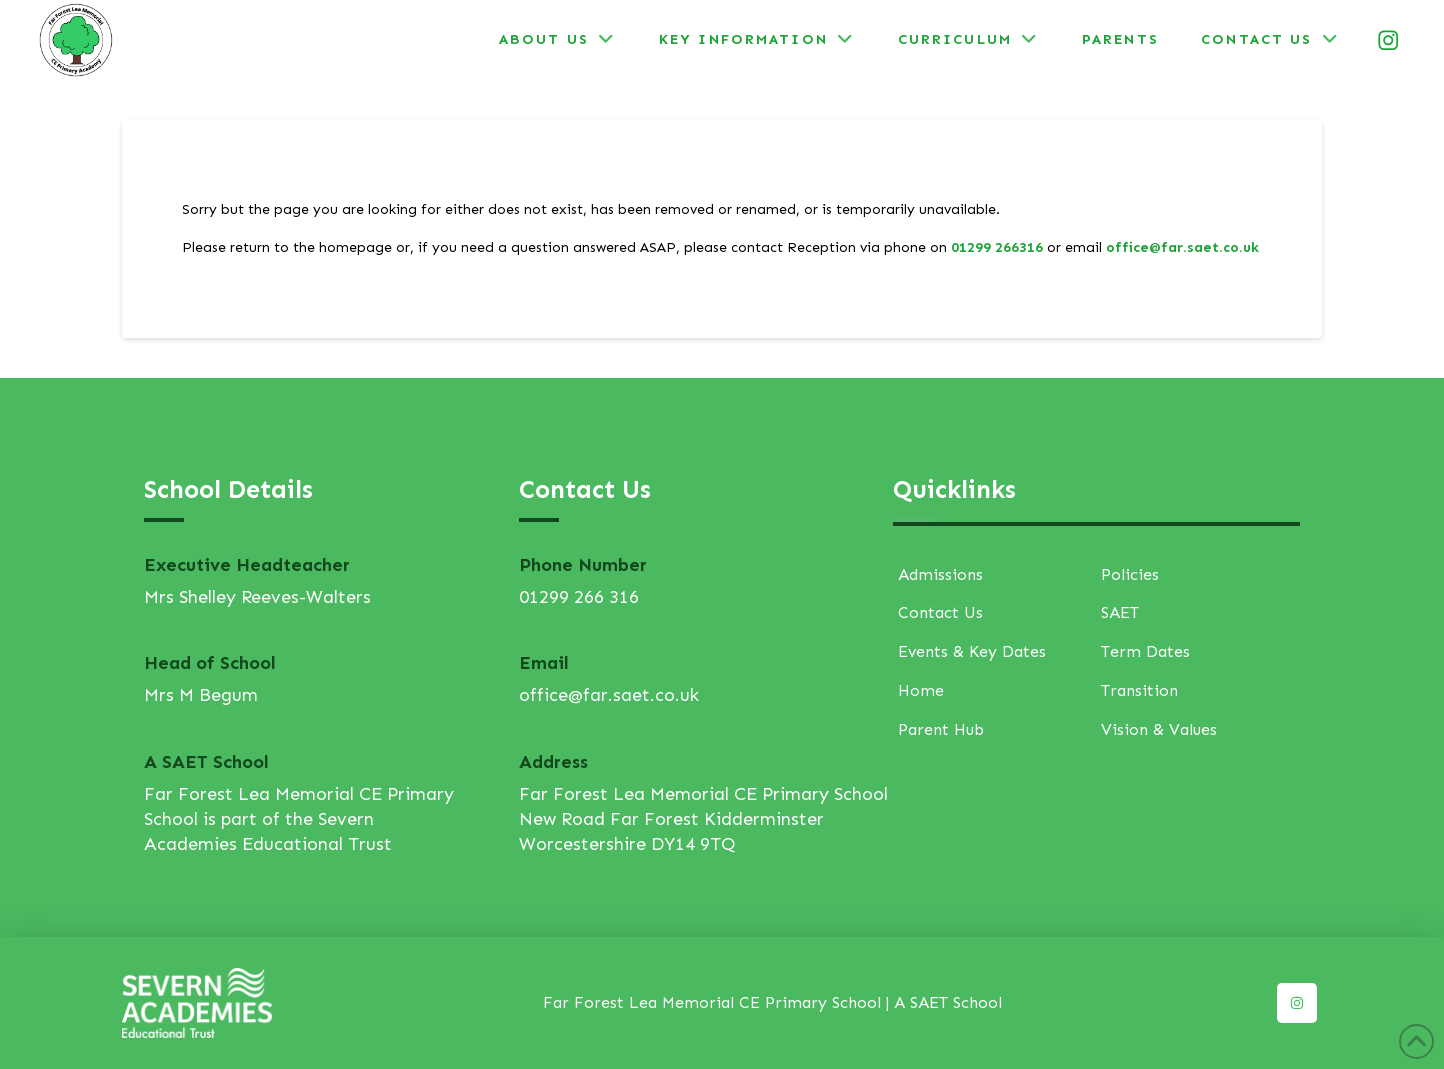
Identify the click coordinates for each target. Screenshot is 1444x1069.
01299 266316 (997, 247)
